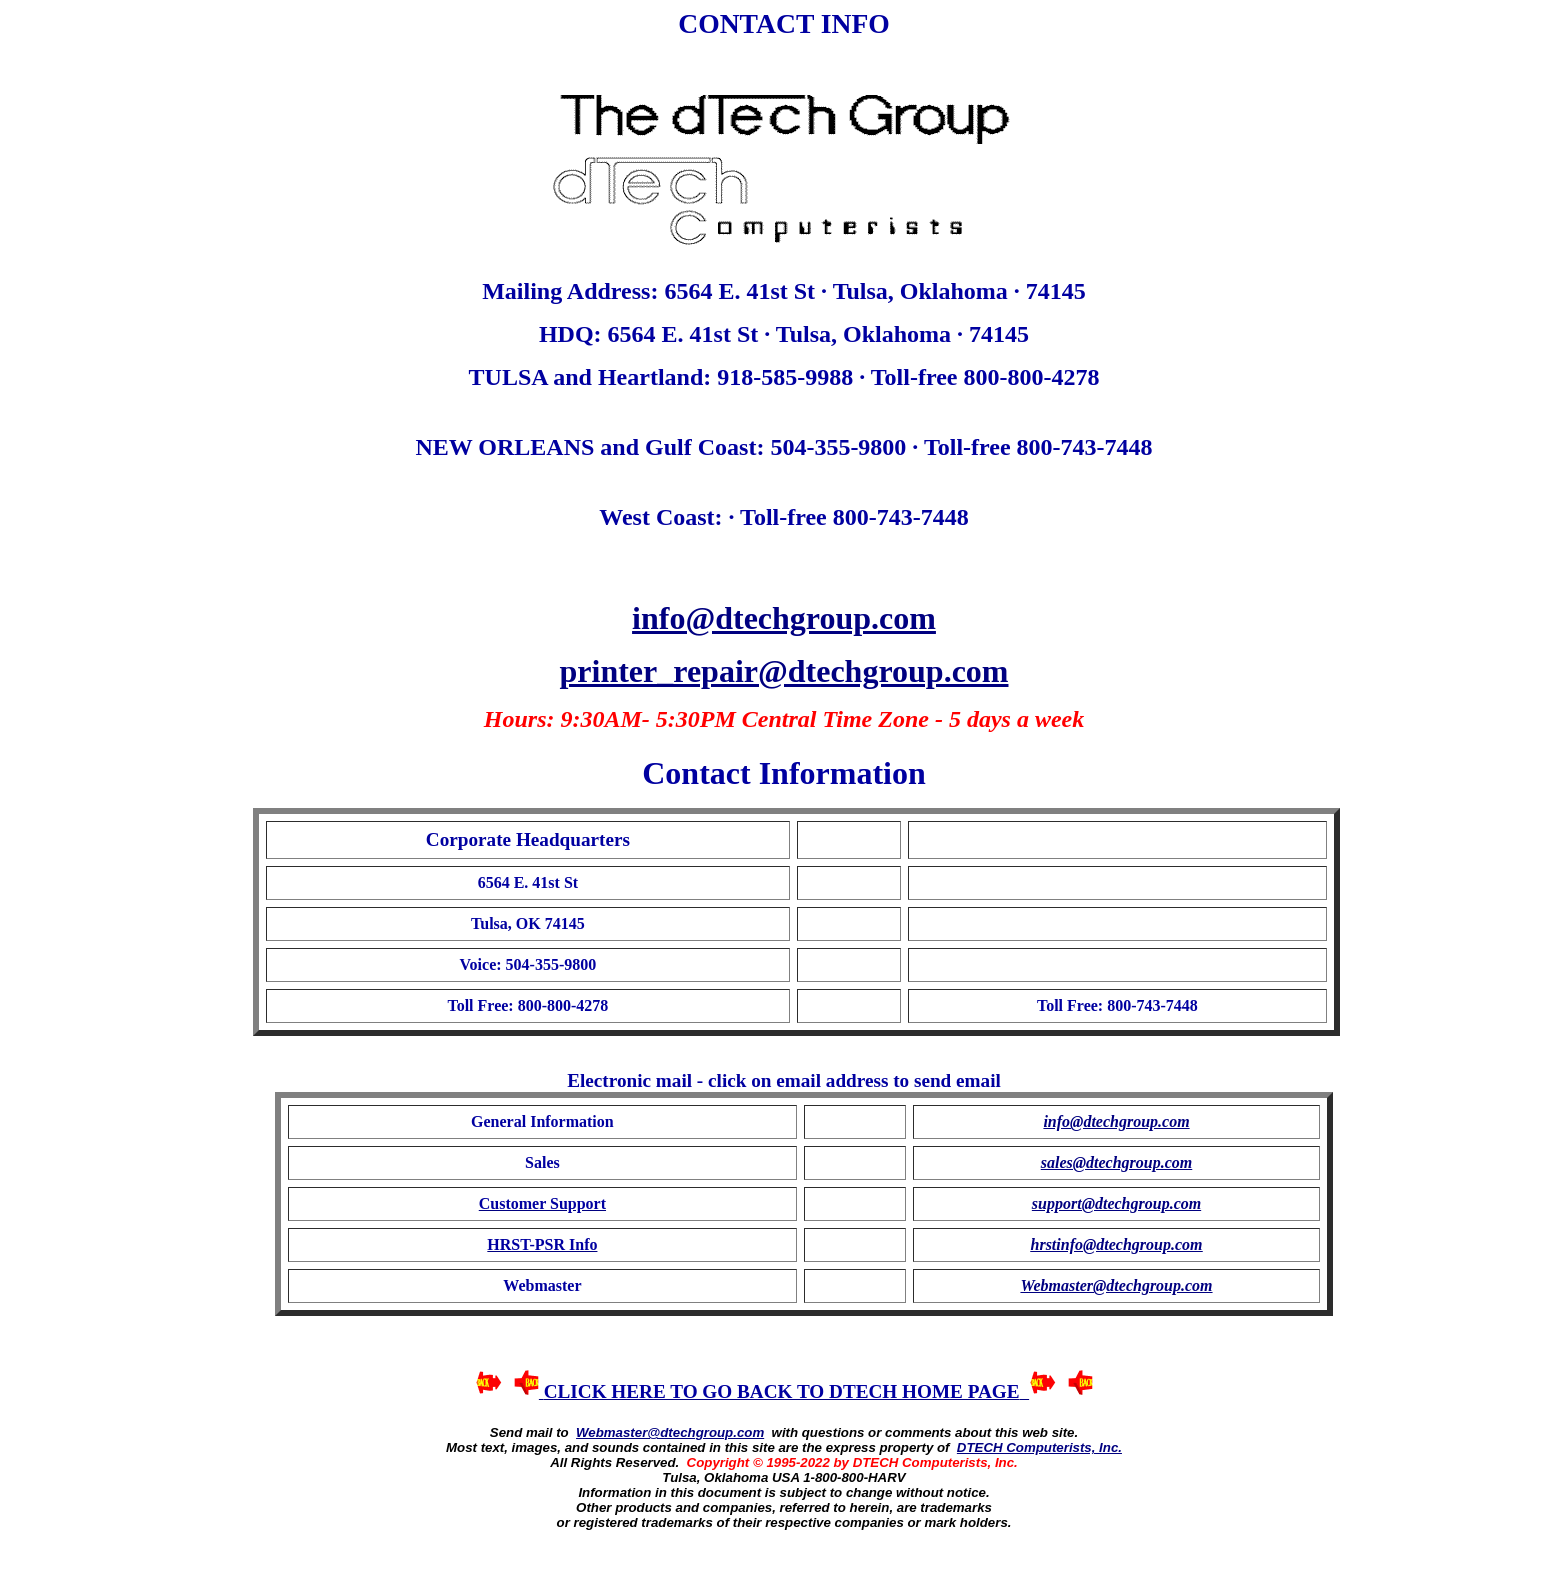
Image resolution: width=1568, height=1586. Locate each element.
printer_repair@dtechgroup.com (784, 671)
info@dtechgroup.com (784, 618)
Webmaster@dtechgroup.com (670, 1432)
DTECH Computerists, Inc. (1039, 1447)
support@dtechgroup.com (1116, 1203)
